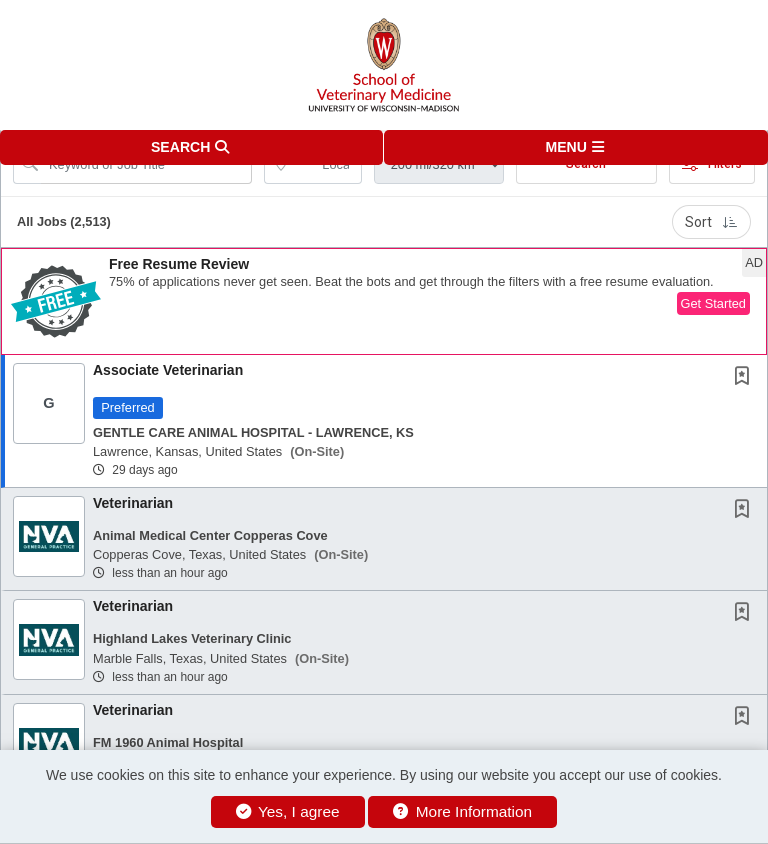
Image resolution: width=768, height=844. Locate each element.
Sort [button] (711, 222)
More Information (462, 811)
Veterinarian (133, 503)
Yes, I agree (288, 811)
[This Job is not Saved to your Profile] (746, 378)
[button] (576, 147)
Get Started (713, 303)
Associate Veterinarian (168, 370)
